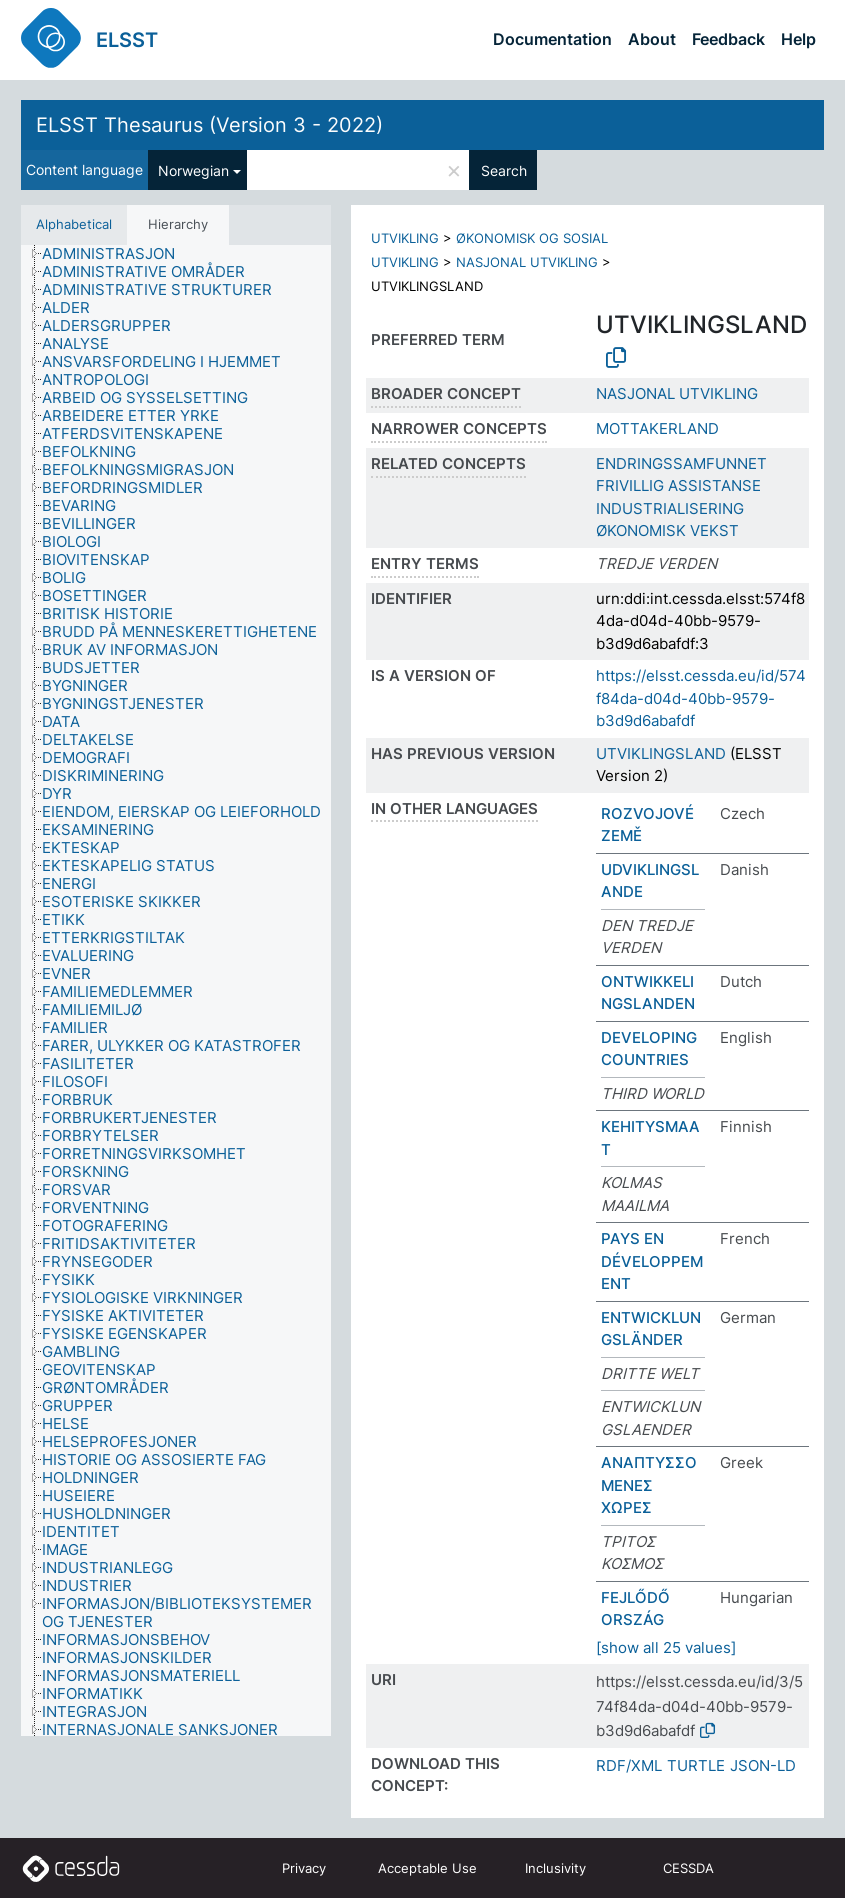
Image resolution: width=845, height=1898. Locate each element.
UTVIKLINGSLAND (661, 753)
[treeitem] (117, 254)
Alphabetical (74, 224)
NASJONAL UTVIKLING (527, 262)
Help (798, 39)
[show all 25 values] (666, 1647)
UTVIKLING (405, 238)
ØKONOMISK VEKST (667, 530)
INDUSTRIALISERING (670, 508)
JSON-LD (763, 1765)
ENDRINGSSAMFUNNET (681, 463)
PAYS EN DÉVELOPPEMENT (652, 1261)
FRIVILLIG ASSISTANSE (678, 485)
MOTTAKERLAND (657, 428)
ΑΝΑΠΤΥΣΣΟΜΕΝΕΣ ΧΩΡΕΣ (649, 1485)
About (652, 39)
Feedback (728, 39)
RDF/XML (629, 1765)
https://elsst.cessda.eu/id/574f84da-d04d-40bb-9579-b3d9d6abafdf (701, 698)
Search (504, 170)
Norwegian (193, 170)
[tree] (176, 991)
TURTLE (696, 1765)
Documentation (552, 39)
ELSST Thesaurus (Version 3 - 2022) (209, 125)
